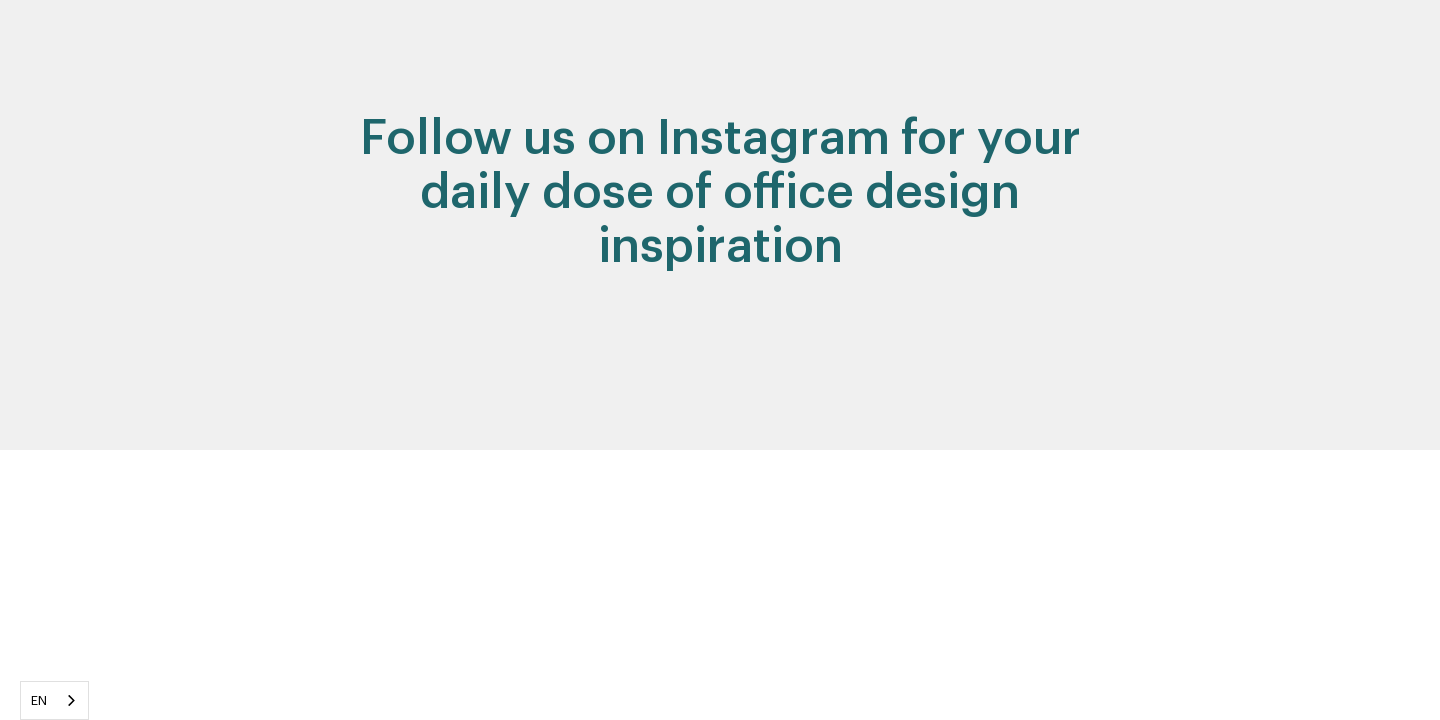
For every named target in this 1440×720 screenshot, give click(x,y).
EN (39, 700)
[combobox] (54, 700)
